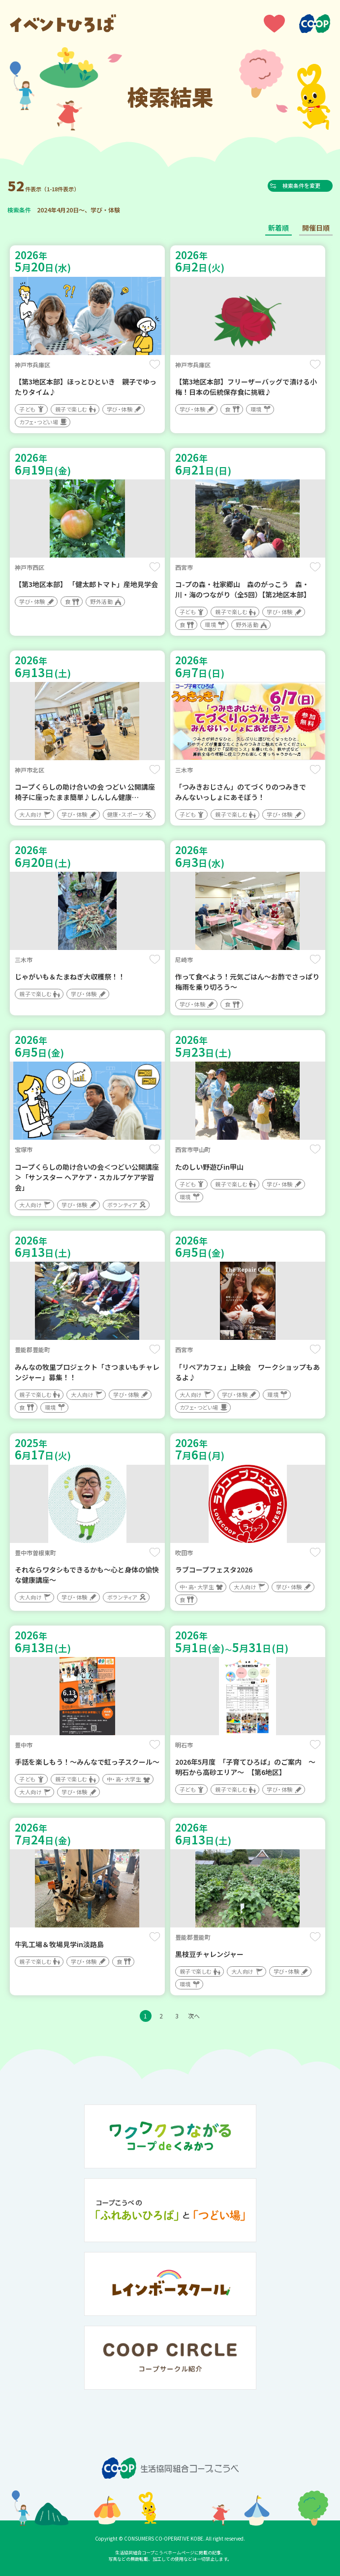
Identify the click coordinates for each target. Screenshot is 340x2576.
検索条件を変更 (305, 185)
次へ (194, 2016)
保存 (155, 364)
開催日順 (316, 228)
